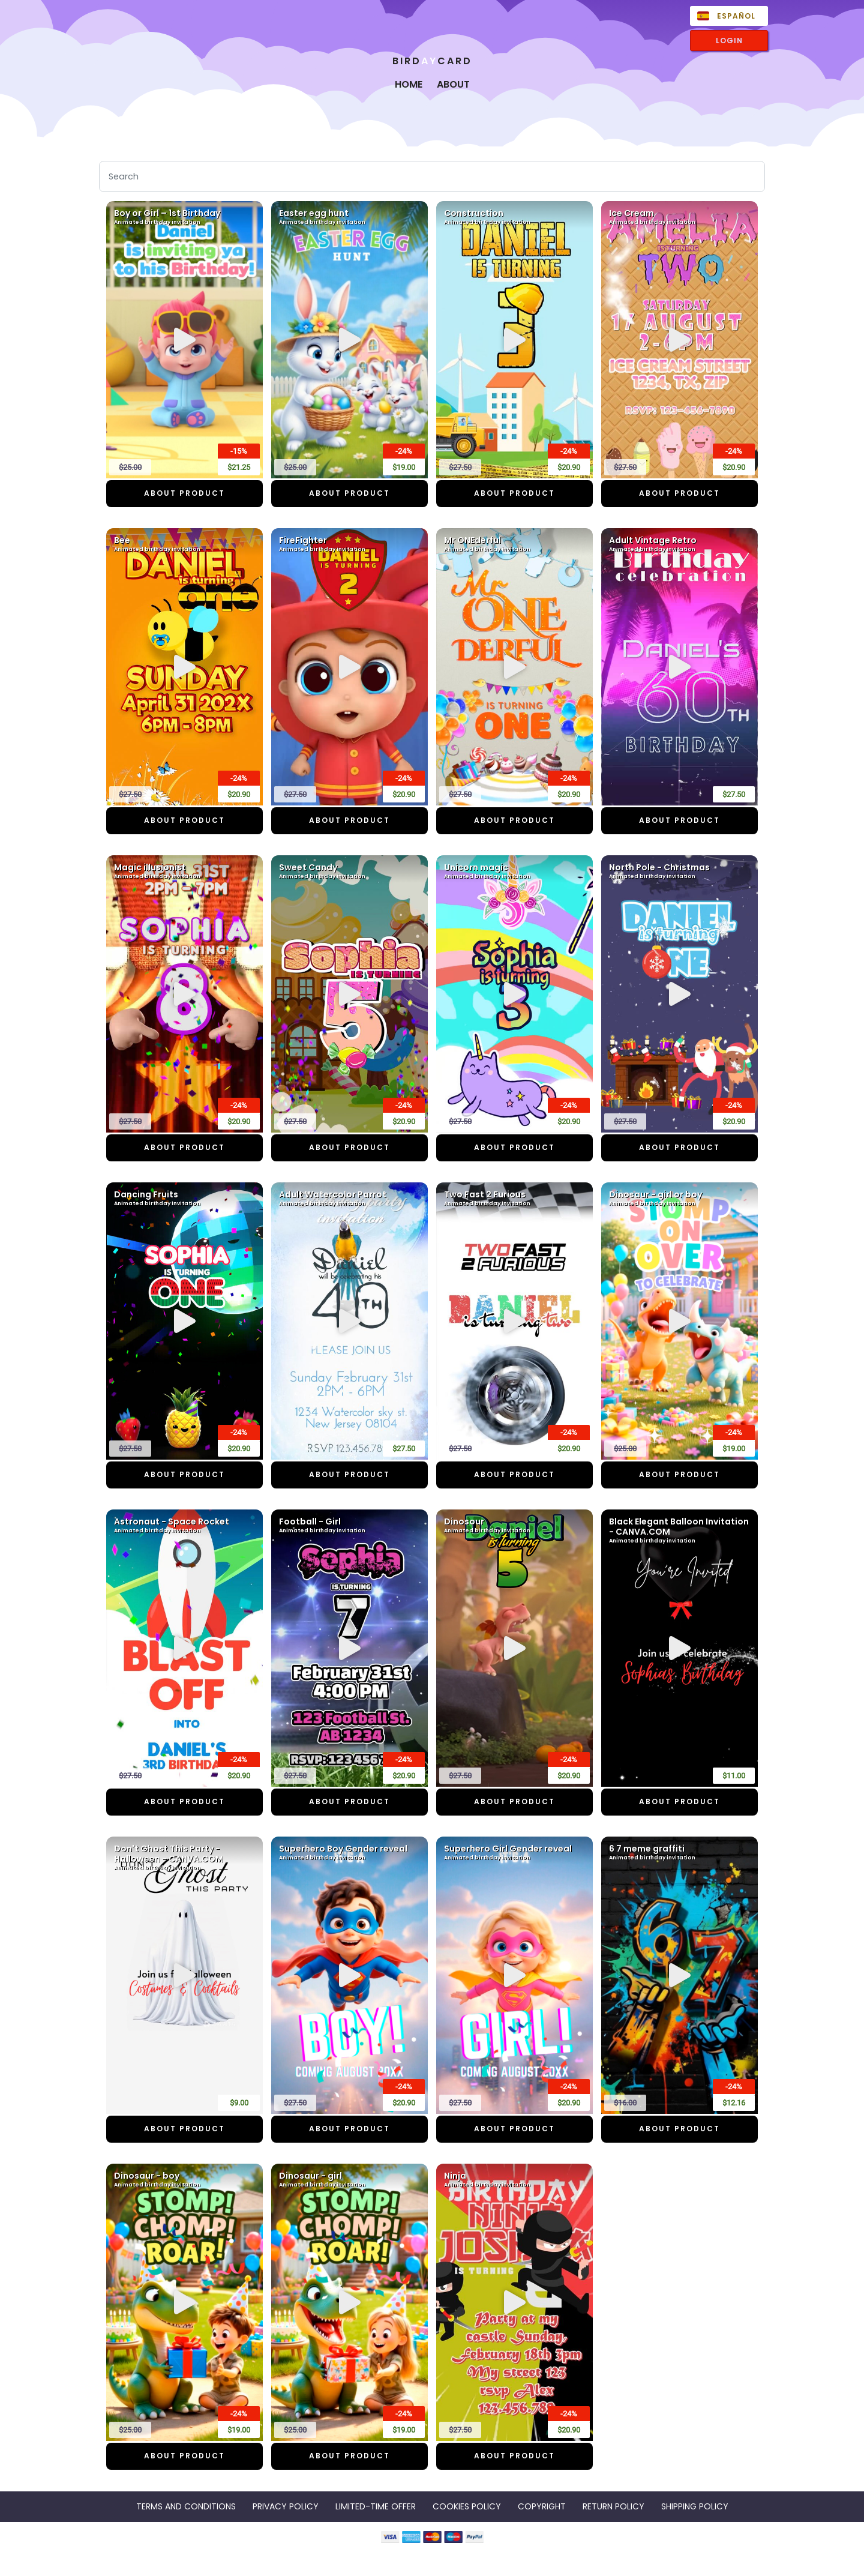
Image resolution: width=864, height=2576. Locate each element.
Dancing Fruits (184, 1198)
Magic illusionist (184, 871)
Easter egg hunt (349, 217)
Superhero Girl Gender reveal (514, 1853)
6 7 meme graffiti (679, 1853)
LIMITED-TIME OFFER (375, 2506)
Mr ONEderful (514, 544)
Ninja (514, 2180)
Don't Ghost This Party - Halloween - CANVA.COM (184, 1858)
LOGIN (729, 40)
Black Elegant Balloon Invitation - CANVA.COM (679, 1530)
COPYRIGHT (542, 2506)
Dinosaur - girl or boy (679, 1198)
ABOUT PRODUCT (184, 493)
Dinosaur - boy (184, 2180)
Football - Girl (349, 1525)
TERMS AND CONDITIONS (186, 2506)
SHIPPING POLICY (694, 2506)
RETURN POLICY (613, 2506)
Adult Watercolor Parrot (349, 1198)
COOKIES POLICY (467, 2506)
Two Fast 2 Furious (514, 1198)
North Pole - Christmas (679, 871)
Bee (184, 544)
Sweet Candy (349, 871)
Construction (514, 217)
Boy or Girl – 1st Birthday (184, 217)
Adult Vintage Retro (679, 544)
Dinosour (514, 1525)
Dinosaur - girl (349, 2180)
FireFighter (349, 544)
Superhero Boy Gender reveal (349, 1853)
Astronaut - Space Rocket (184, 1525)
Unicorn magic (514, 871)
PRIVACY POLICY (286, 2506)
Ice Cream (679, 217)
